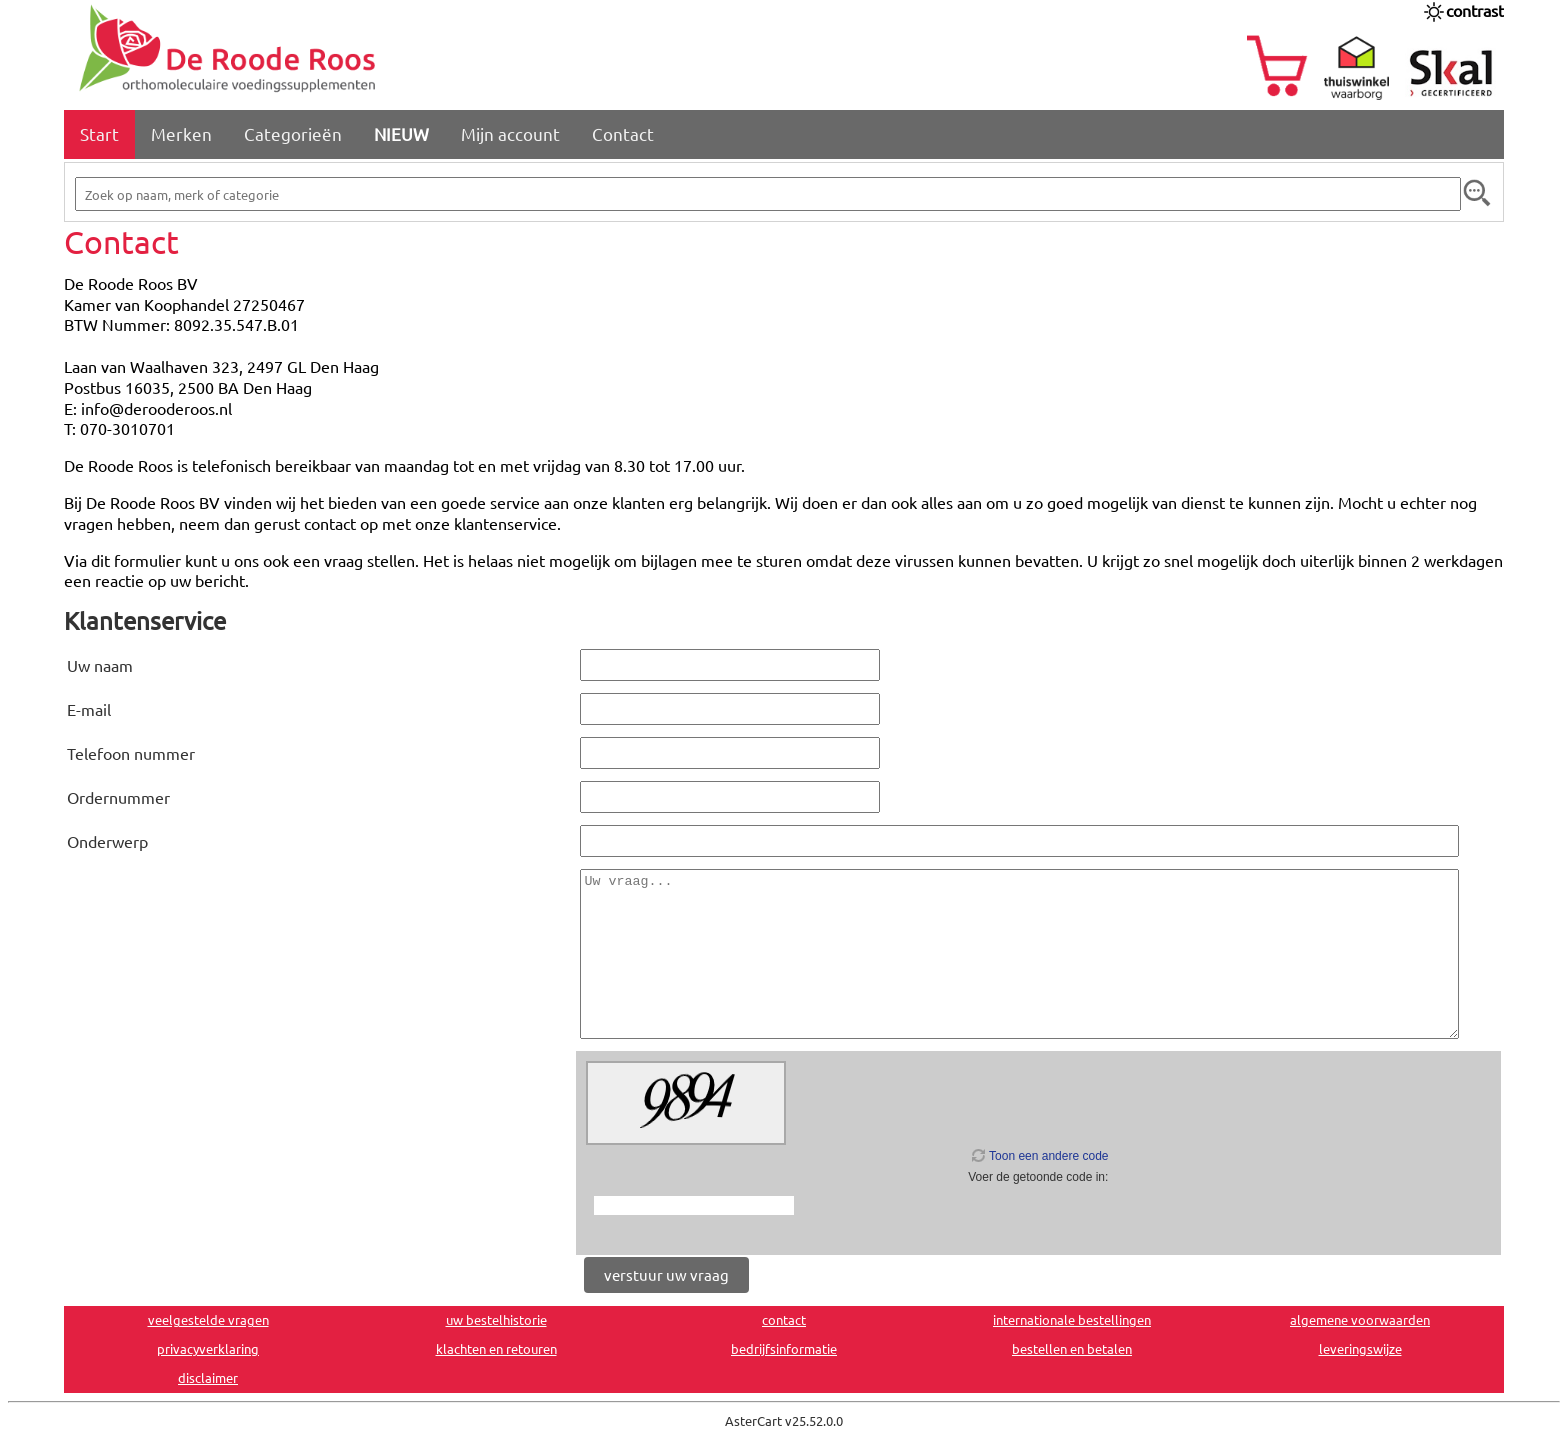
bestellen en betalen (1072, 1348)
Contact (623, 133)
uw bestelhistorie (496, 1319)
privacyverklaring (208, 1348)
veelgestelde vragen (208, 1319)
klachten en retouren (496, 1348)
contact (784, 1319)
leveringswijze (1360, 1348)
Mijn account (510, 133)
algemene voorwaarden (1360, 1319)
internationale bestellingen (1072, 1319)
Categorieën (293, 133)
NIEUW (401, 133)
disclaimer (208, 1377)
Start (99, 133)
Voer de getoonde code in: (1038, 1177)
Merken (181, 133)
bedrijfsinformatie (784, 1348)
